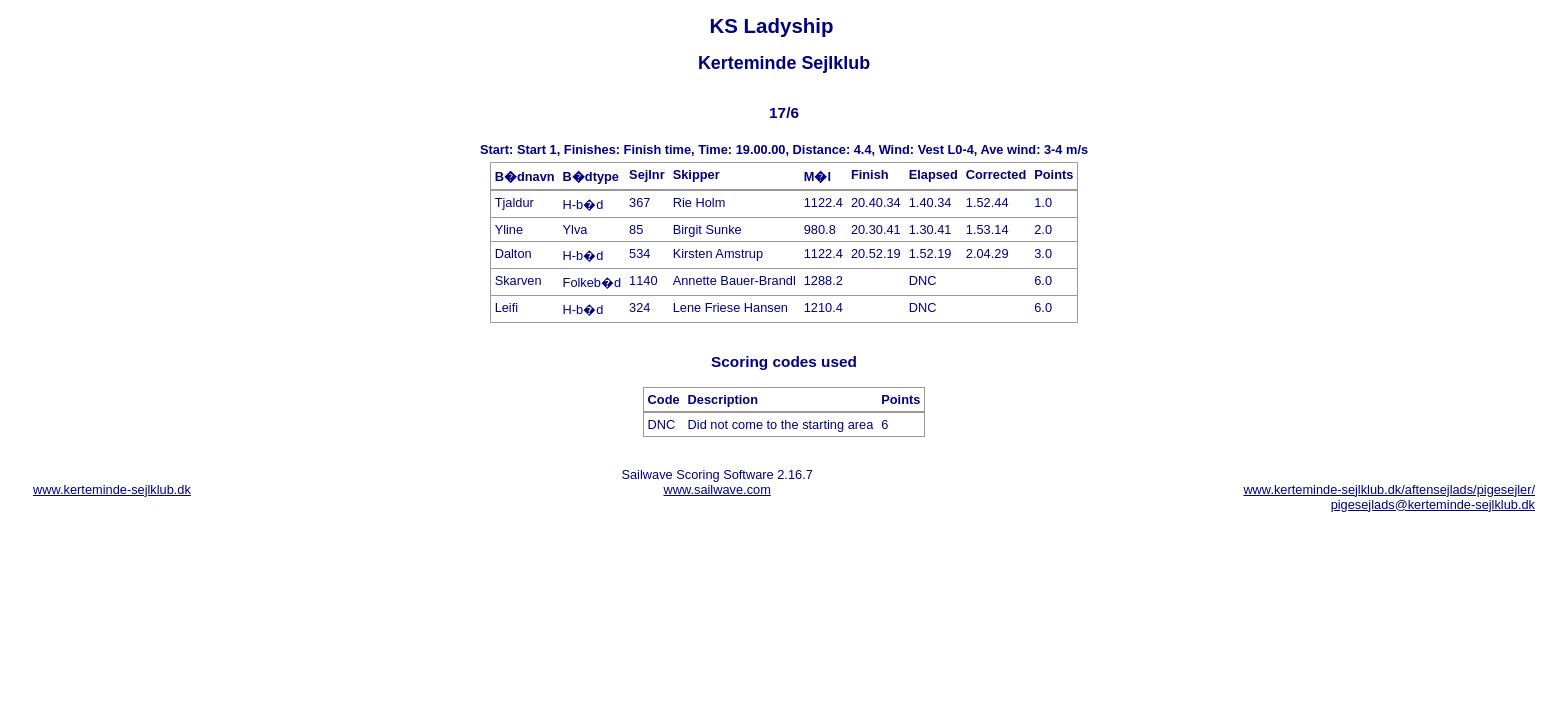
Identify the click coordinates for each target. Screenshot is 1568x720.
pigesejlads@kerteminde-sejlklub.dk (1433, 504)
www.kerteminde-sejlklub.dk (112, 489)
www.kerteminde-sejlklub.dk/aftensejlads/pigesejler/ (1389, 489)
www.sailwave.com (716, 489)
